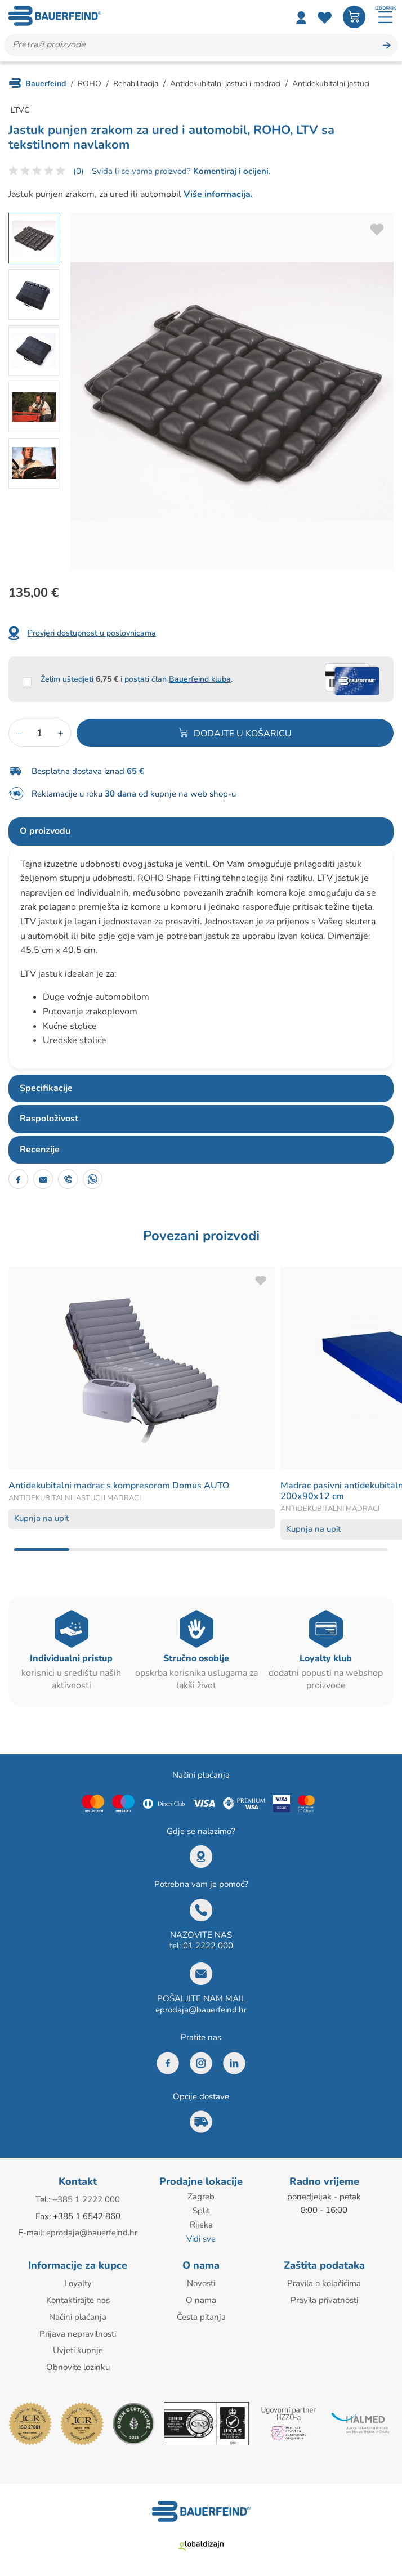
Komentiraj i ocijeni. (231, 171)
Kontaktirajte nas (78, 2297)
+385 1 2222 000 (86, 2199)
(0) (78, 171)
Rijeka (201, 2223)
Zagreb (201, 2196)
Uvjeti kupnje (78, 2346)
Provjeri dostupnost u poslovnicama (92, 633)
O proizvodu (45, 831)
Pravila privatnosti (324, 2297)
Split (201, 2210)
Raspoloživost (49, 1119)
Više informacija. (218, 194)
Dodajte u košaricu (243, 733)
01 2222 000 (208, 1946)
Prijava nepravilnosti (77, 2330)
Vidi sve (201, 2237)
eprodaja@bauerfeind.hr (201, 2009)
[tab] (201, 831)
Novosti (201, 2281)
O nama (201, 2297)
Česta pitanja (201, 2313)
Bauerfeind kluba (200, 679)
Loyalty (78, 2281)
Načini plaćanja (77, 2313)
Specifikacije (46, 1088)
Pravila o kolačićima (324, 2281)
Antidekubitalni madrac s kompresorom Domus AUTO (118, 1485)
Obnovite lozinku (78, 2362)
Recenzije (40, 1149)
